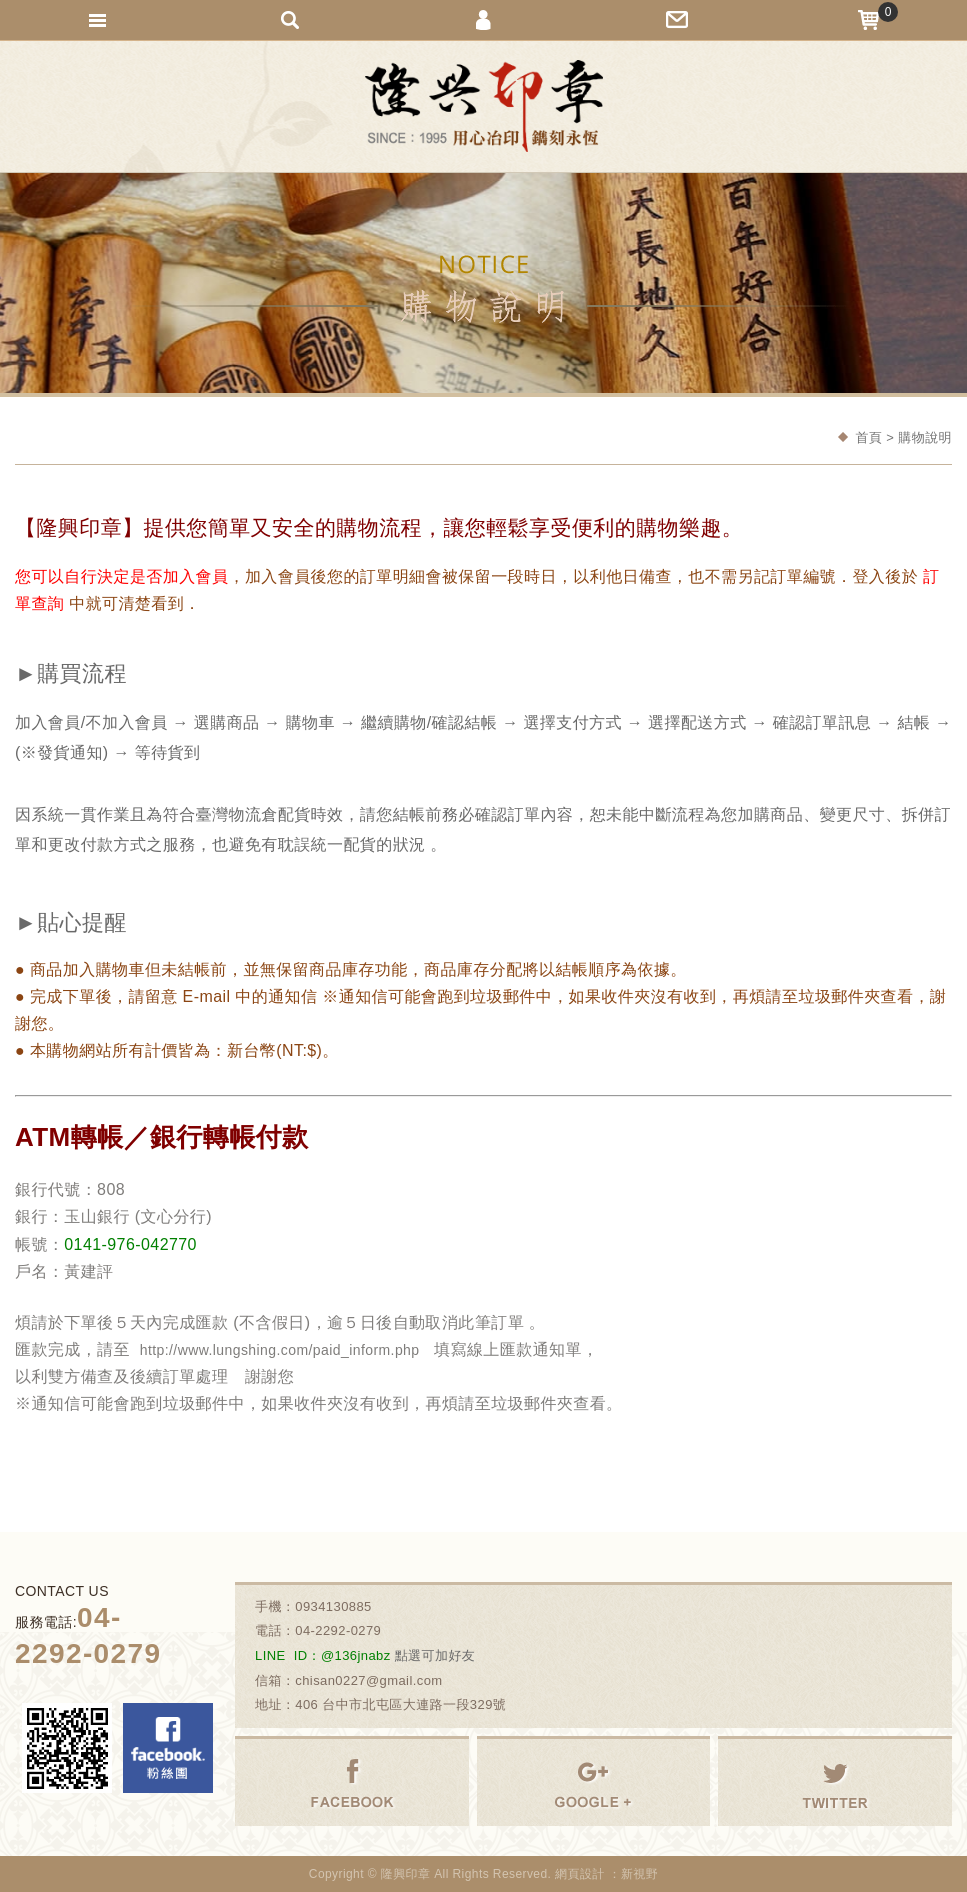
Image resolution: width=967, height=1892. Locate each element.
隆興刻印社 (484, 106)
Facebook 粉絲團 (168, 1748)
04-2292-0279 (338, 1630)
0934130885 (333, 1606)
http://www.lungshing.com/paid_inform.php (280, 1350)
